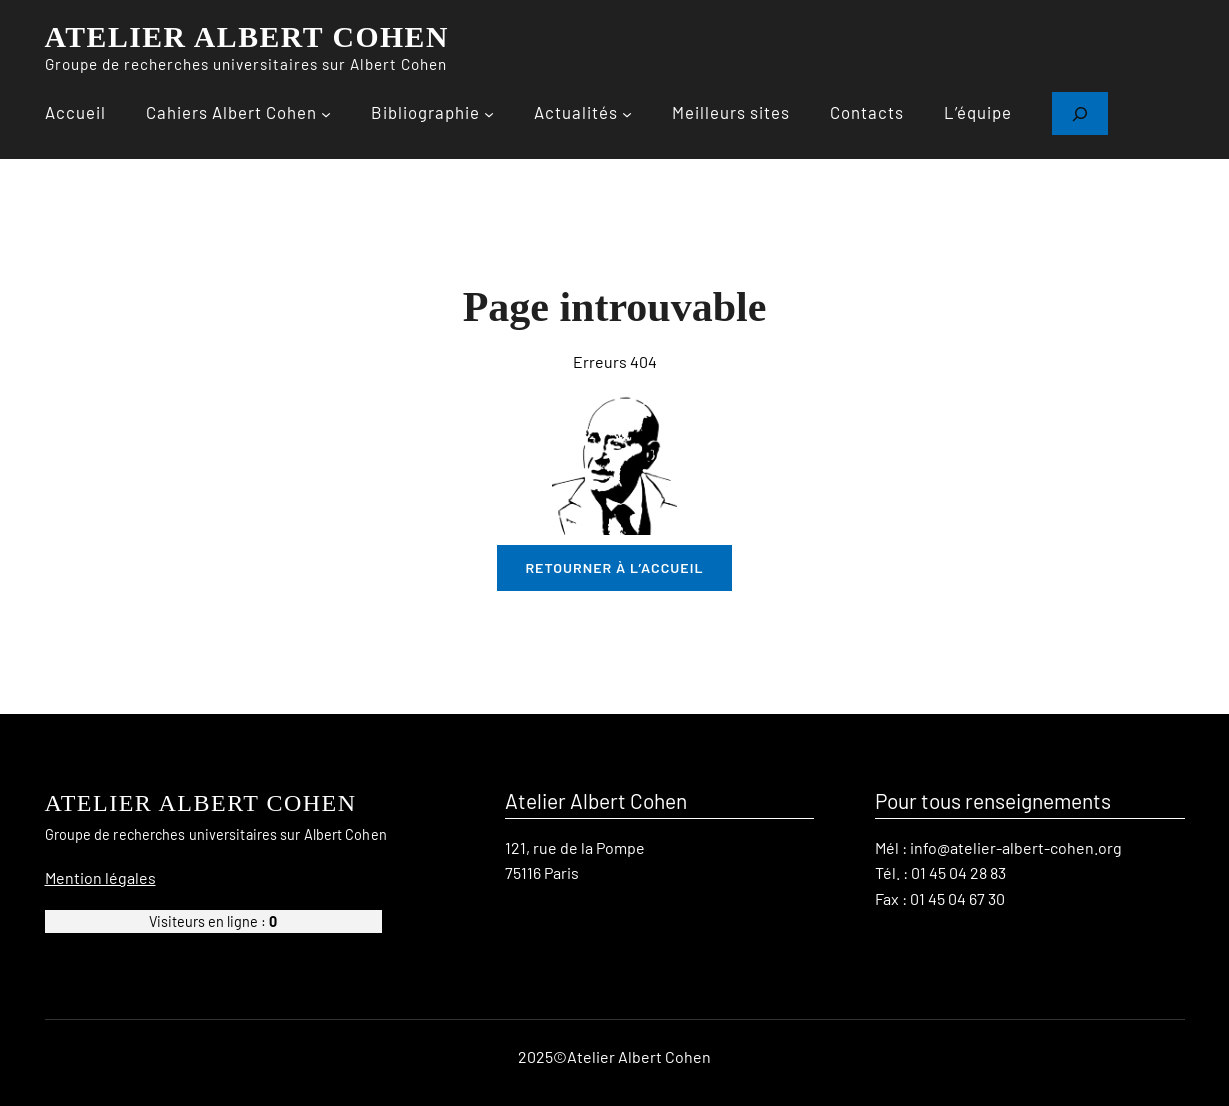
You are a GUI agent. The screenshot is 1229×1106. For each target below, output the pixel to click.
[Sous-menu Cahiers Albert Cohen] (326, 114)
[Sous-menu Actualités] (627, 114)
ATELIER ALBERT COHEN (247, 37)
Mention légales (100, 876)
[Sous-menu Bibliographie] (489, 114)
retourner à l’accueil (614, 567)
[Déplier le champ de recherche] (1080, 113)
